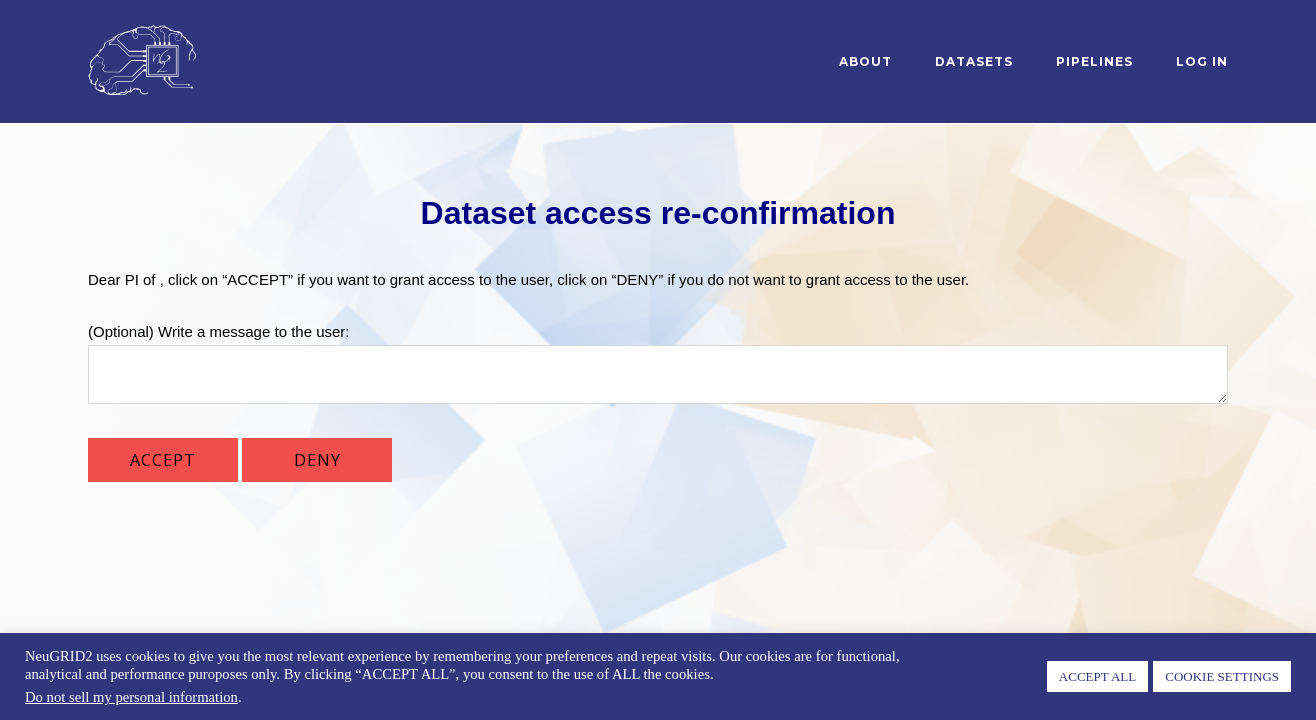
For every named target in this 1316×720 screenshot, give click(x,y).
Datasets (974, 61)
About (865, 61)
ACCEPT (163, 460)
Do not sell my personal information (131, 697)
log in (1202, 61)
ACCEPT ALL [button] (1097, 676)
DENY (317, 460)
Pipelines (1094, 61)
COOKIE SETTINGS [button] (1222, 676)
